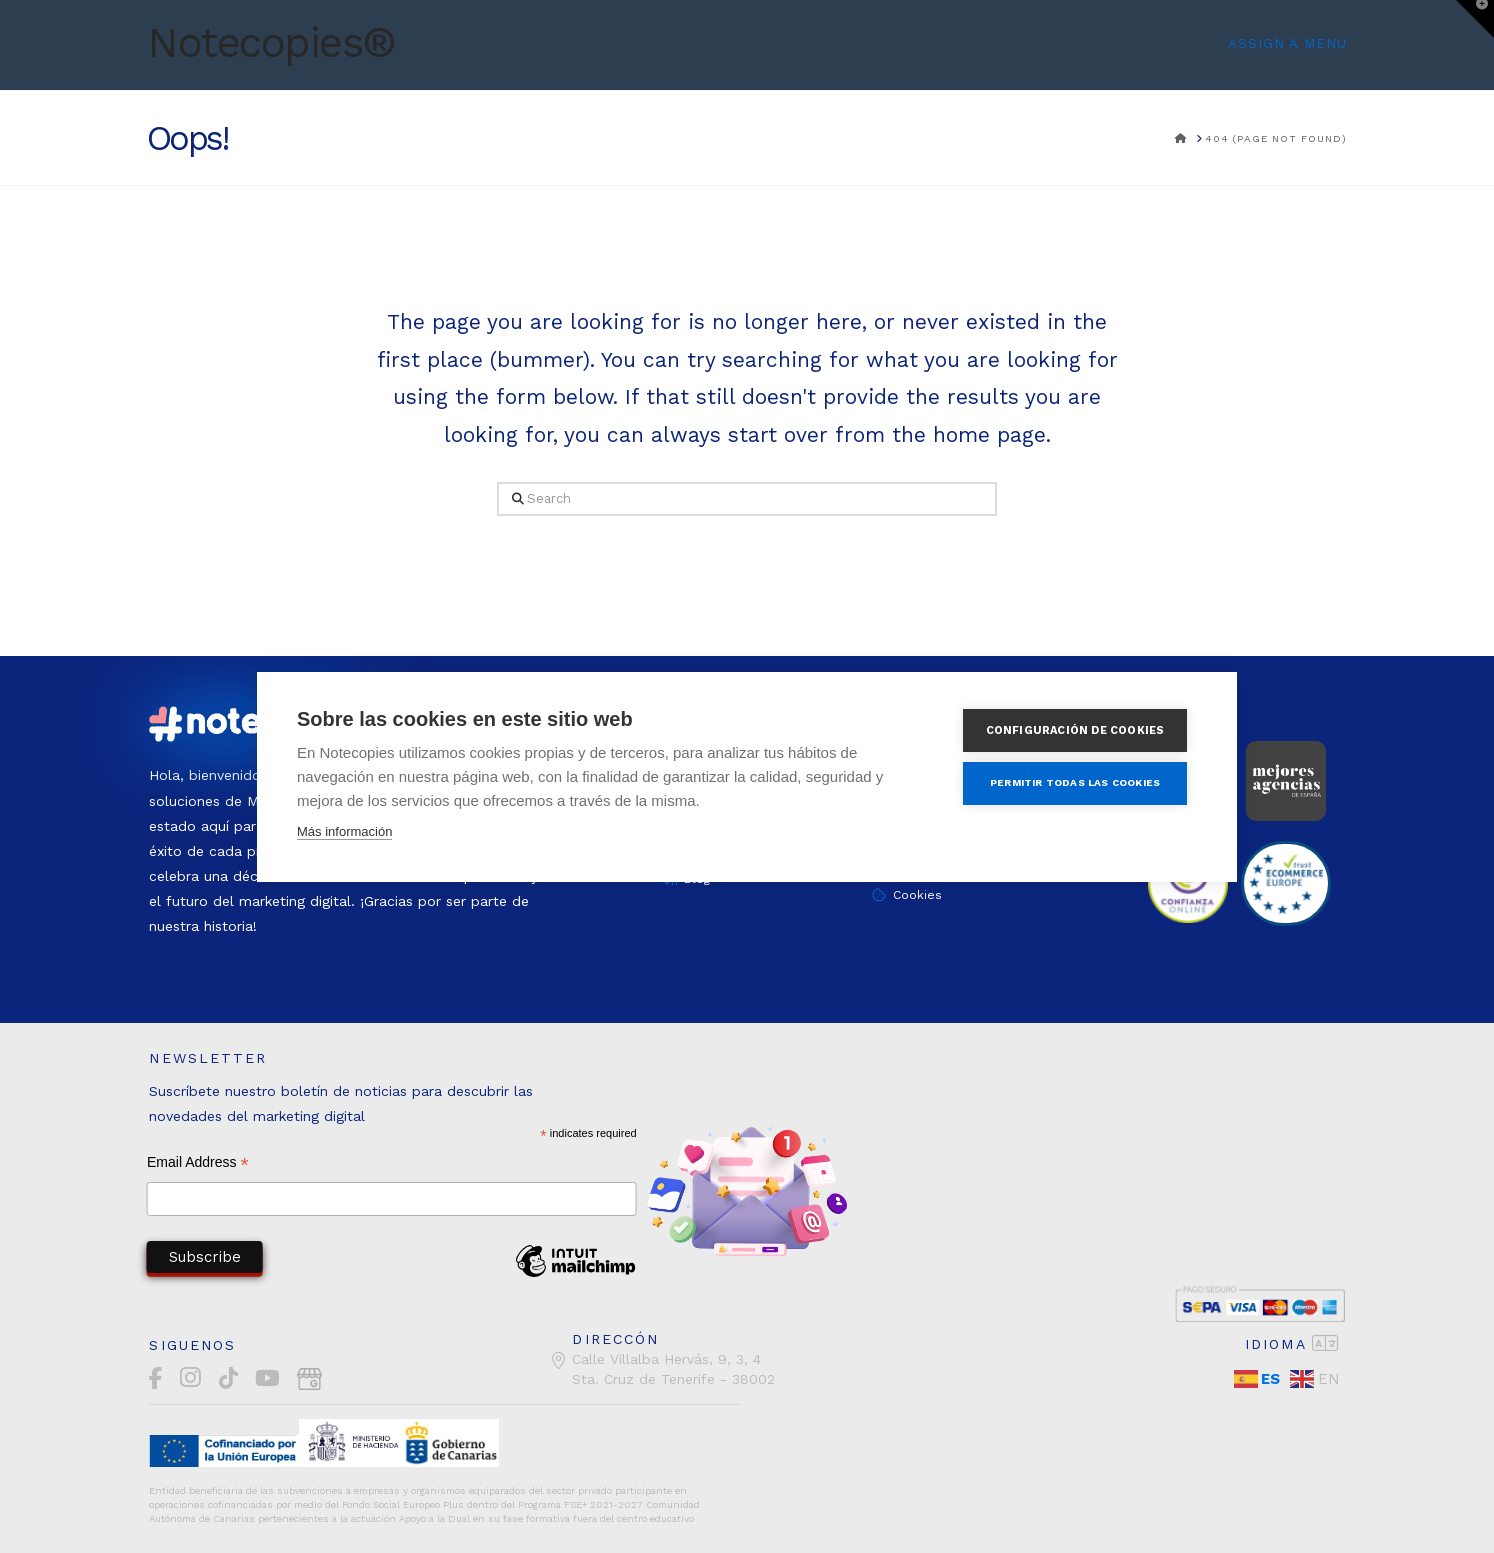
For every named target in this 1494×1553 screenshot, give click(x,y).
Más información (344, 831)
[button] (1475, 19)
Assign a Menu (1287, 43)
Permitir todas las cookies (1078, 782)
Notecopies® (271, 43)
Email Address (198, 1164)
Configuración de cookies (1078, 730)
